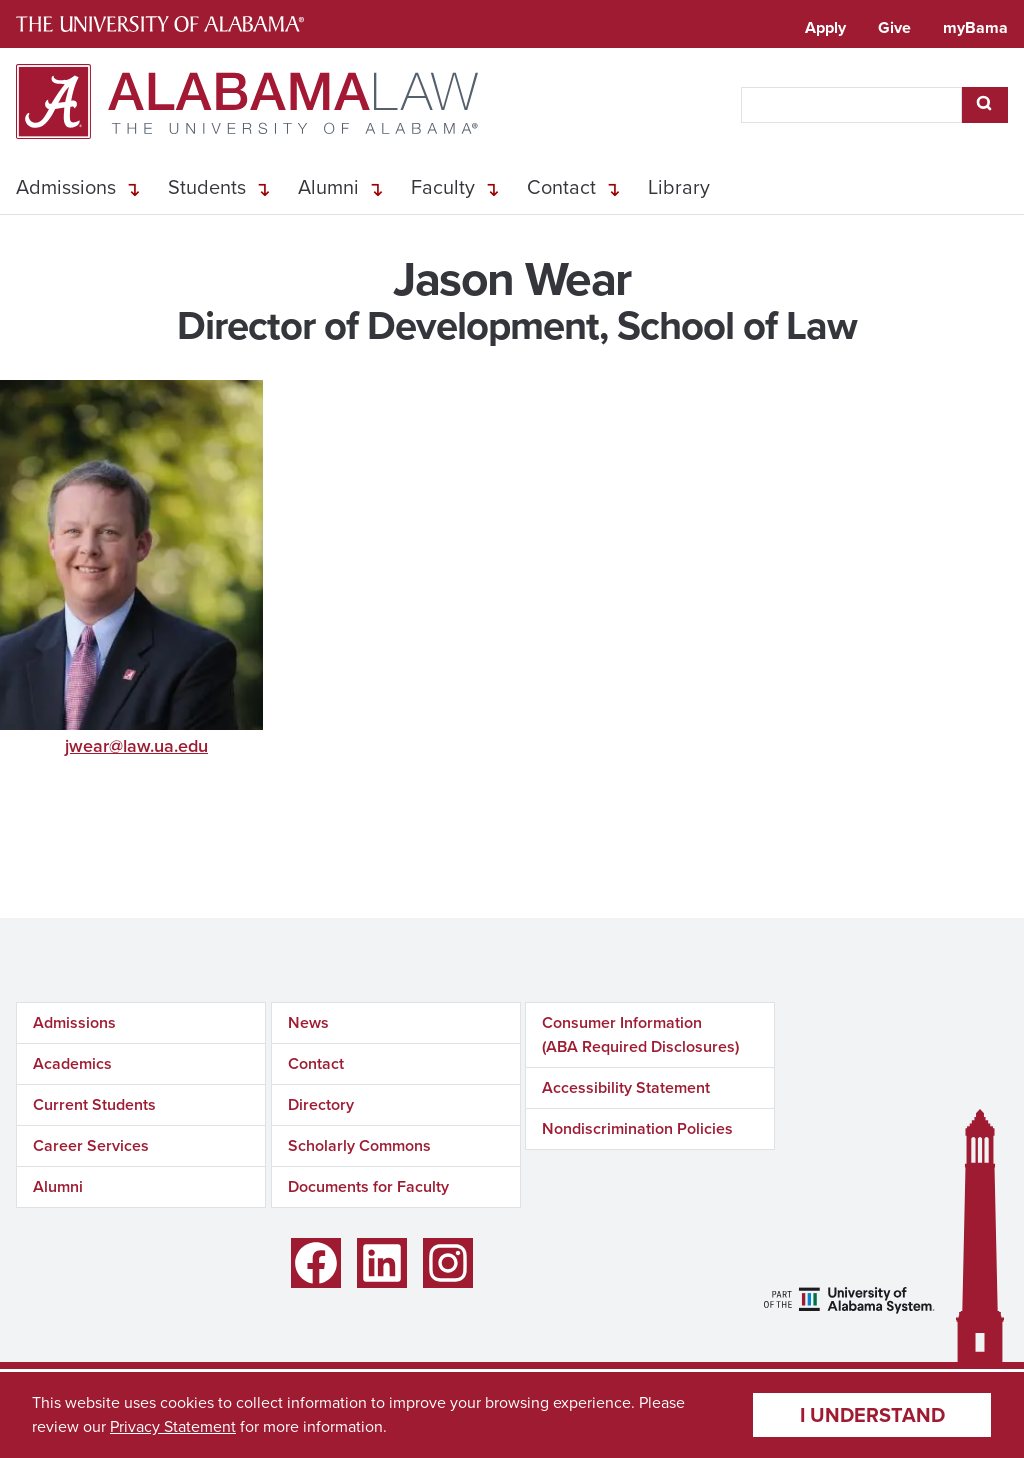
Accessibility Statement (626, 1087)
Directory (321, 1104)
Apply (825, 27)
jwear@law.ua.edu (136, 746)
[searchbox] (851, 105)
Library (679, 187)
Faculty (443, 187)
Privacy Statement (173, 1426)
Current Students (94, 1104)
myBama (975, 27)
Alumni (328, 187)
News (308, 1022)
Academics (72, 1063)
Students (207, 187)
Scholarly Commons (359, 1145)
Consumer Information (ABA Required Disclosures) (640, 1034)
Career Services (91, 1145)
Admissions (66, 187)
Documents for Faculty (368, 1186)
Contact (561, 187)
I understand (872, 1415)
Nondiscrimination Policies (637, 1128)
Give (894, 27)
